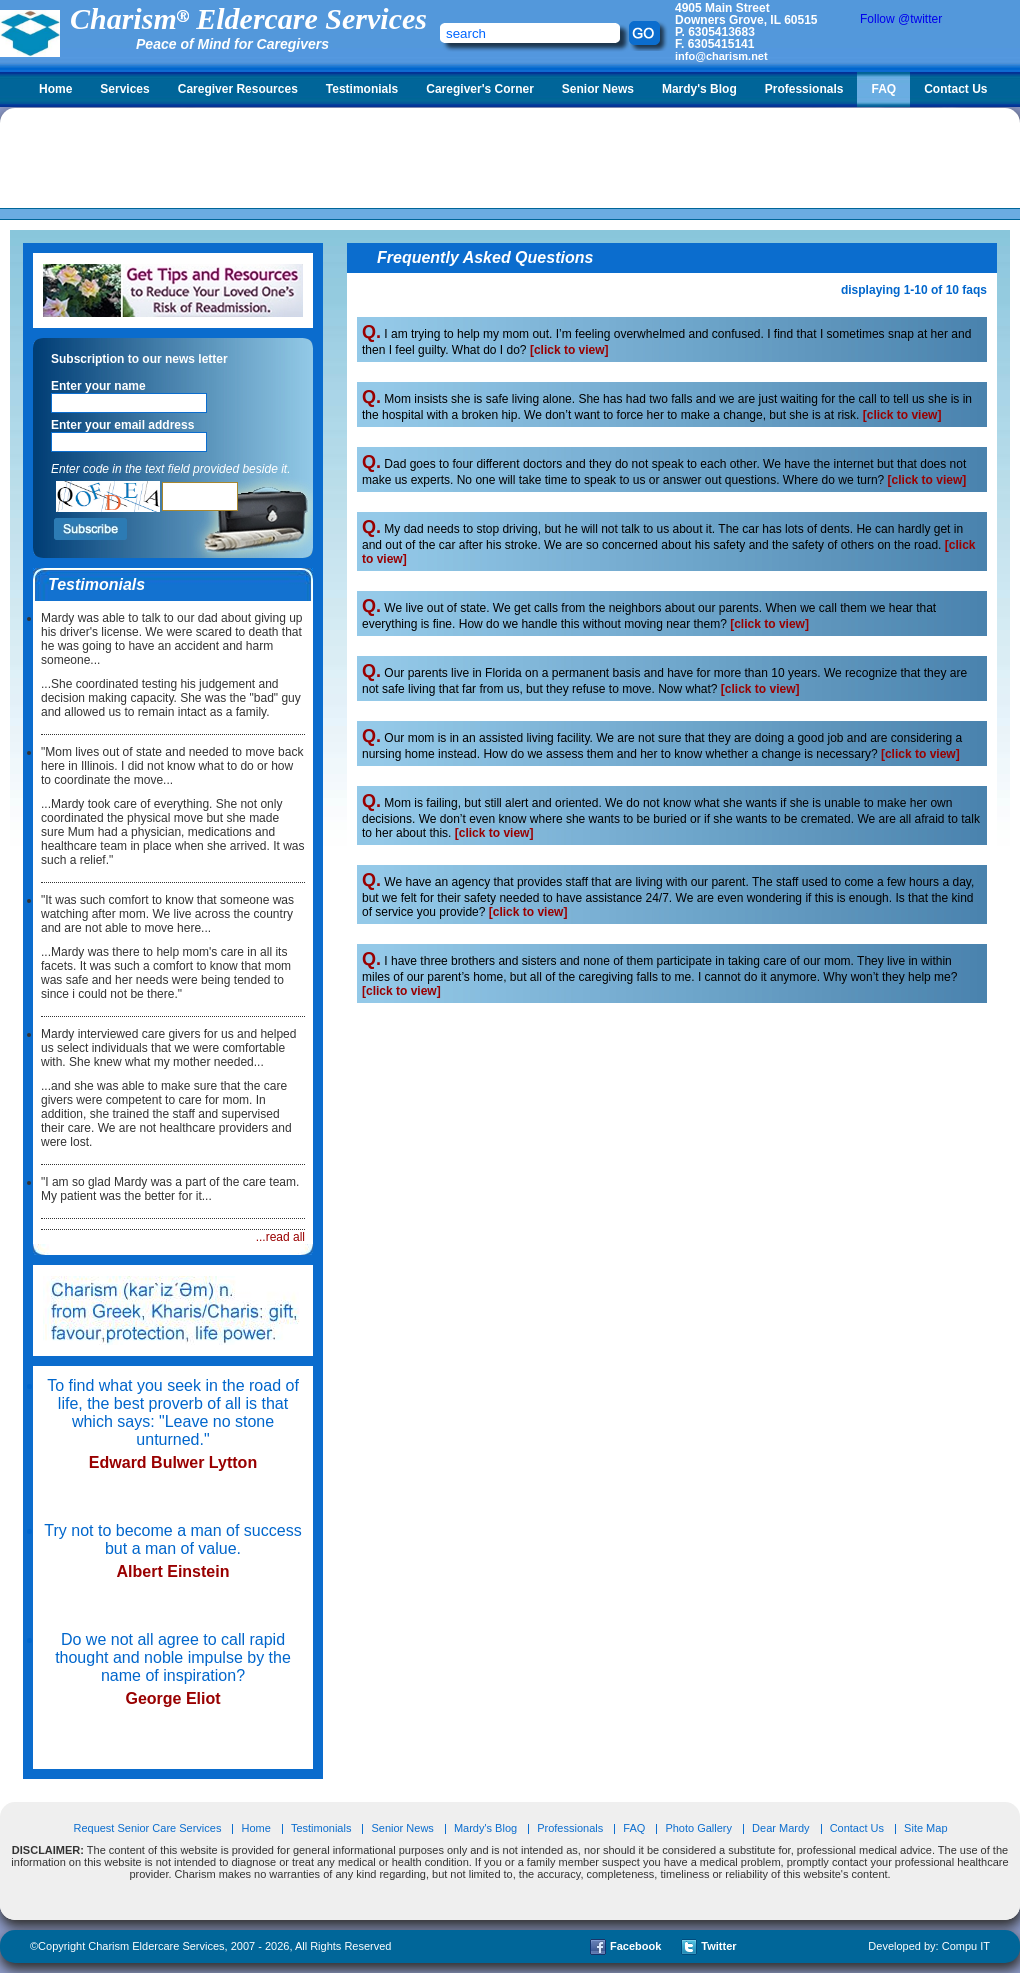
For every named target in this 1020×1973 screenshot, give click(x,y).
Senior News (598, 89)
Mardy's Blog (699, 89)
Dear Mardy (780, 1828)
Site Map (925, 1828)
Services (124, 89)
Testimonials (362, 89)
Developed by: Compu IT (929, 1946)
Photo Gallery (698, 1828)
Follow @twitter (901, 19)
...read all (280, 1237)
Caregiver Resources (238, 89)
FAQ (883, 89)
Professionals (804, 89)
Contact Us (955, 89)
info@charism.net (721, 56)
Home (55, 89)
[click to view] (569, 350)
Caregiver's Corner (480, 89)
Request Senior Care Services (148, 1828)
